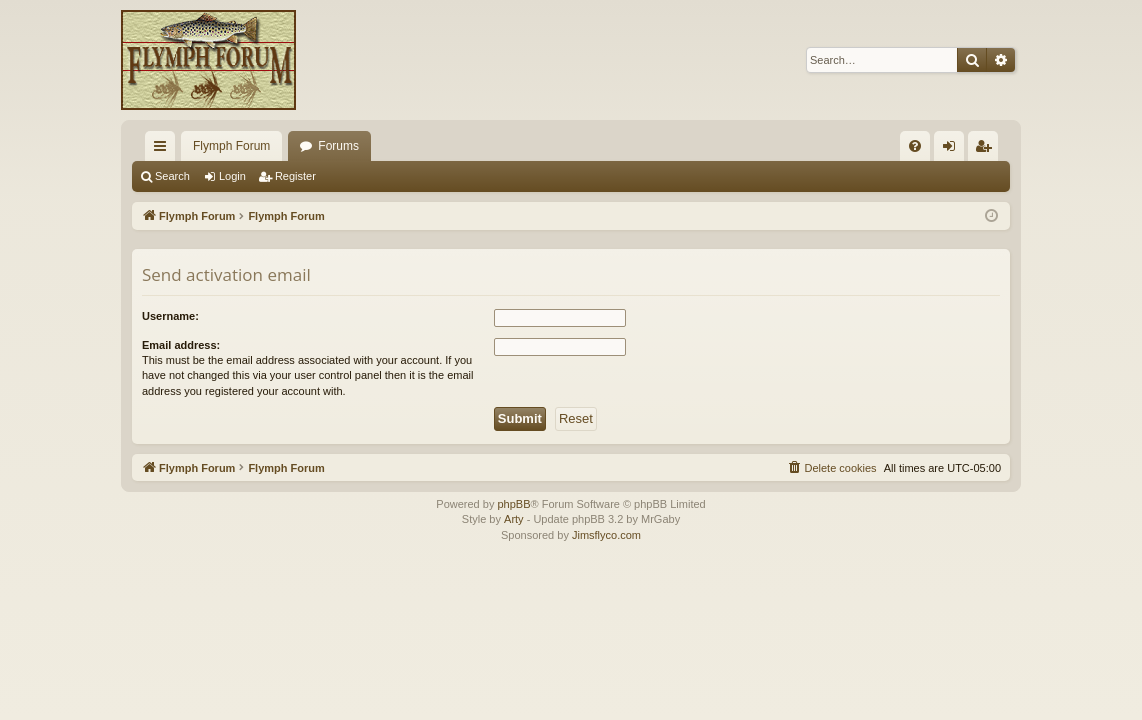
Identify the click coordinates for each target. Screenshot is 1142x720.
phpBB (513, 504)
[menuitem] (915, 146)
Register (295, 176)
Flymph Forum (231, 146)
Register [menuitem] (987, 150)
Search (172, 176)
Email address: (181, 345)
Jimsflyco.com (606, 535)
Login (232, 176)
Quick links (164, 150)
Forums (338, 146)
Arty (514, 519)
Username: (170, 316)
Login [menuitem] (953, 150)
